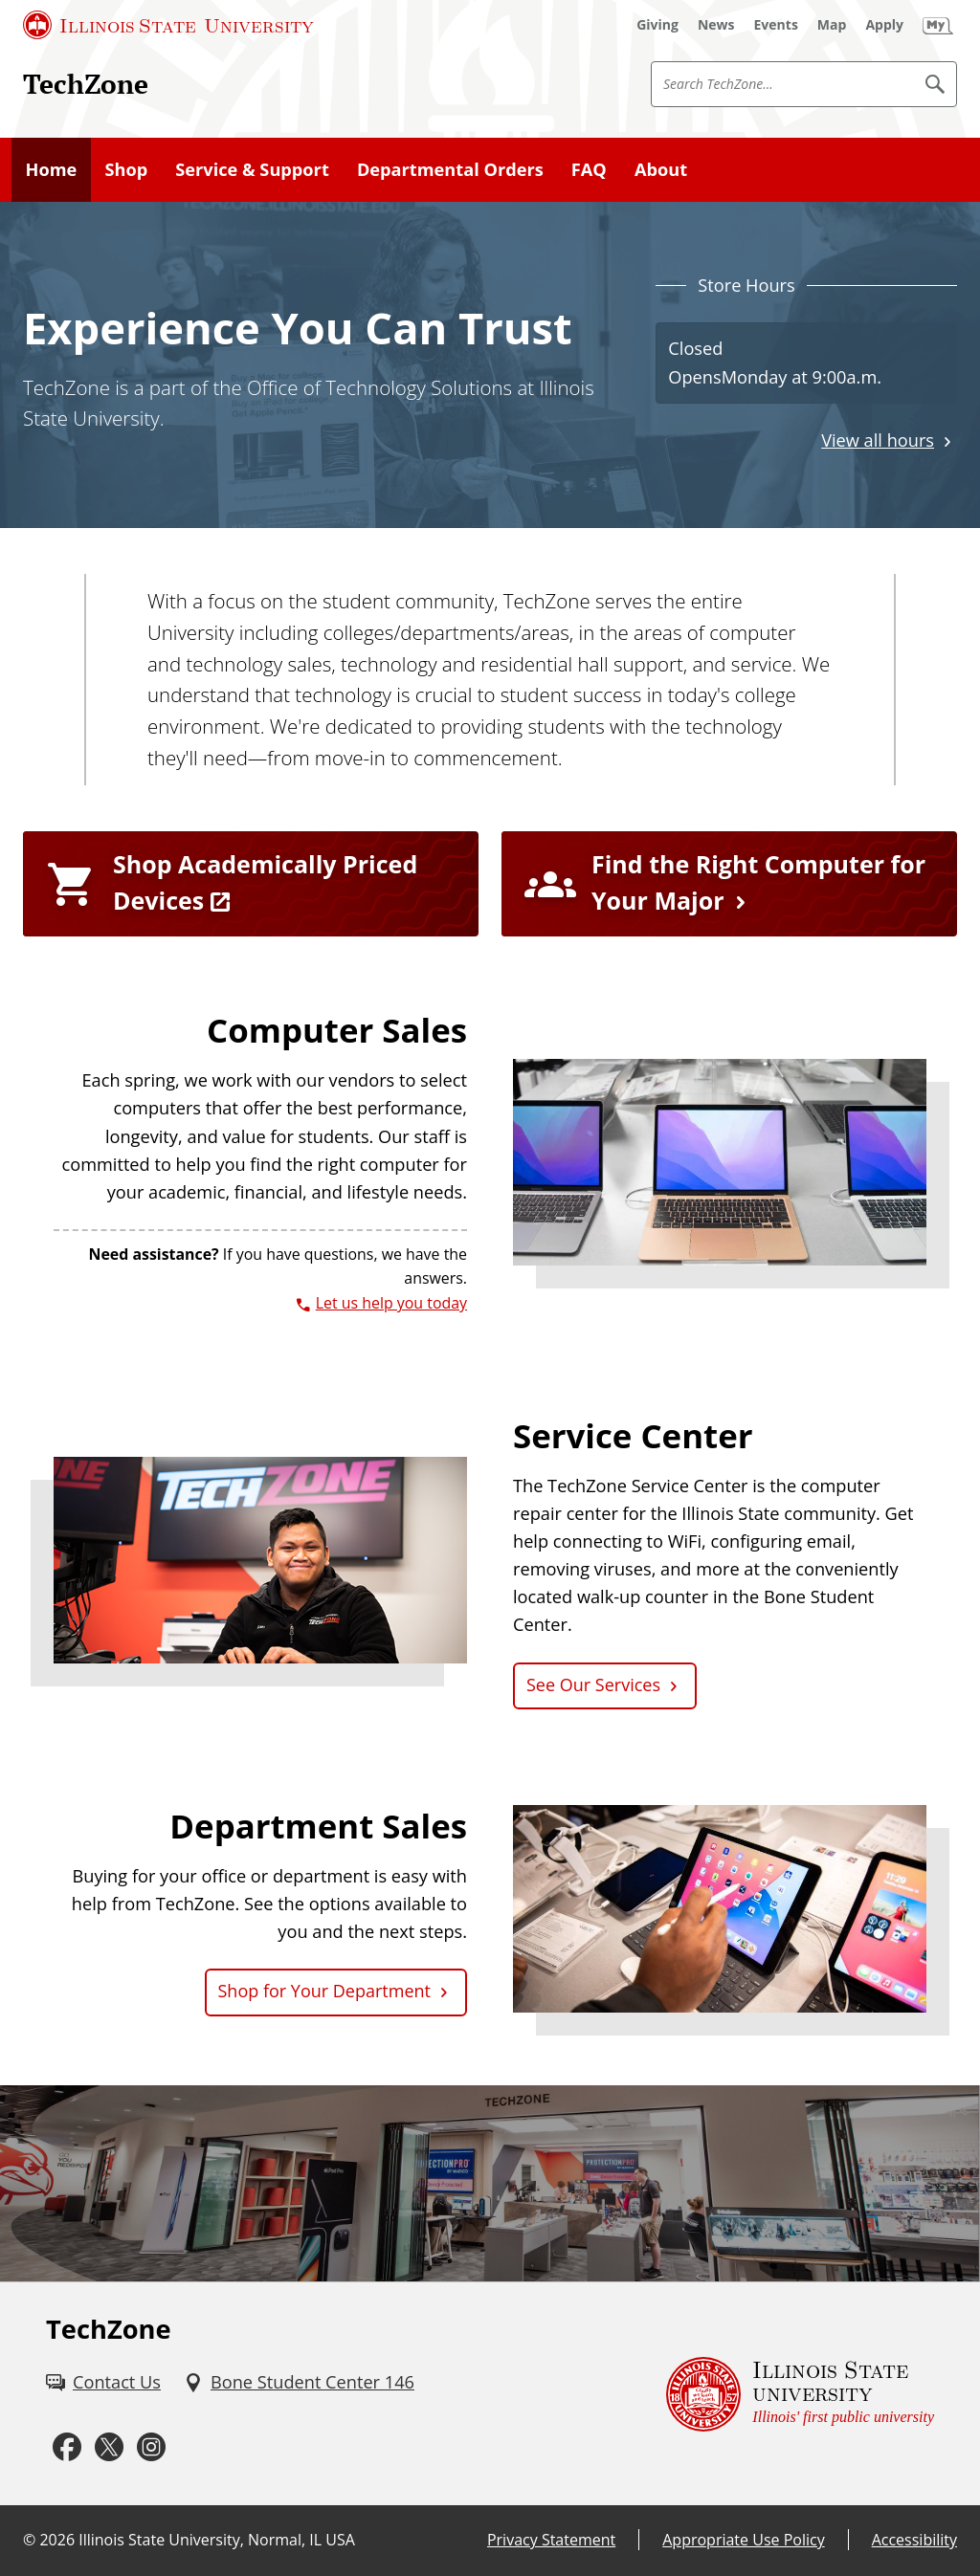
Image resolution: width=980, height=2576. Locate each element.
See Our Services (593, 1684)
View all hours (877, 440)
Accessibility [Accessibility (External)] (914, 2539)
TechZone (85, 83)
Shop (125, 169)
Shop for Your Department (325, 1990)
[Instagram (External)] (151, 2447)
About (661, 169)
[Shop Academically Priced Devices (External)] (251, 883)
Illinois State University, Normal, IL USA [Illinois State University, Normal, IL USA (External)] (216, 2539)
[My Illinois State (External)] (938, 25)
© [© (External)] (29, 2539)
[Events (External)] (776, 25)
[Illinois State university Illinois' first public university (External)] (800, 2394)
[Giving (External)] (657, 25)
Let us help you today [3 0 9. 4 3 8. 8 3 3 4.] (391, 1302)
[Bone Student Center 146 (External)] (299, 2382)
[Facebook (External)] (67, 2447)
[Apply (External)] (884, 25)
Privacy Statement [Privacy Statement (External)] (551, 2539)
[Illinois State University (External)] (168, 25)
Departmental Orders (450, 169)
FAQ (589, 169)
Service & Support (252, 169)
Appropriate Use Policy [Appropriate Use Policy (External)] (743, 2539)
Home (52, 169)
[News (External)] (716, 25)
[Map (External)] (832, 25)
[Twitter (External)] (109, 2447)
